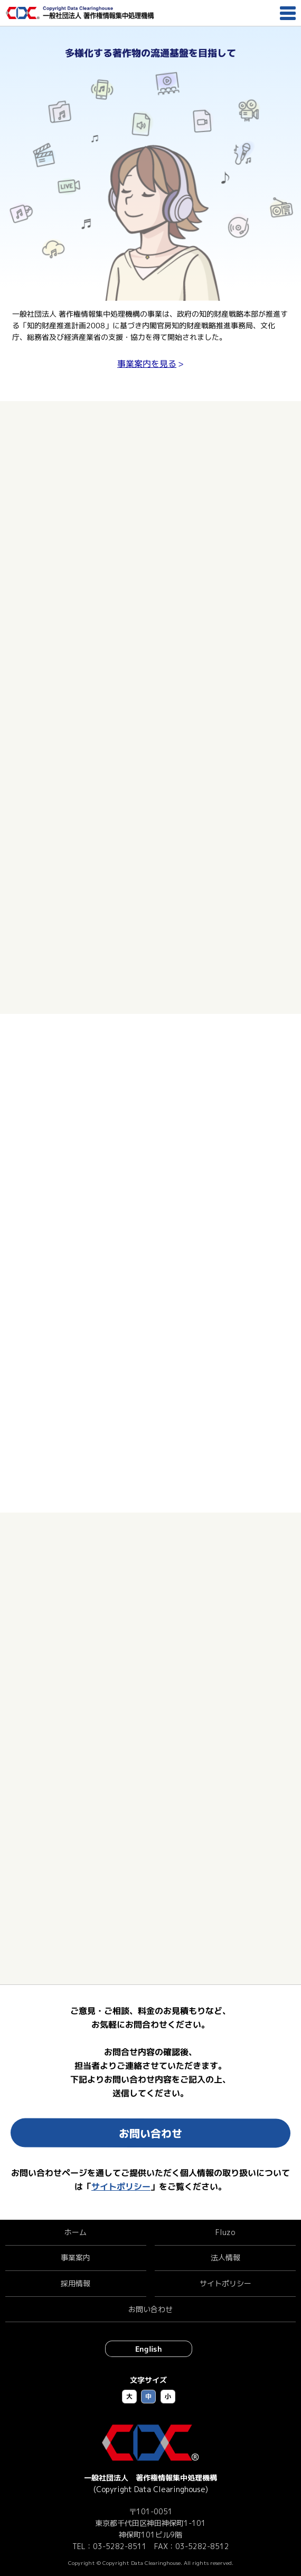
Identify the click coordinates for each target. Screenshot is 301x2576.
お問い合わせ (150, 2132)
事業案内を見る (146, 363)
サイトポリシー (120, 2186)
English (148, 2349)
